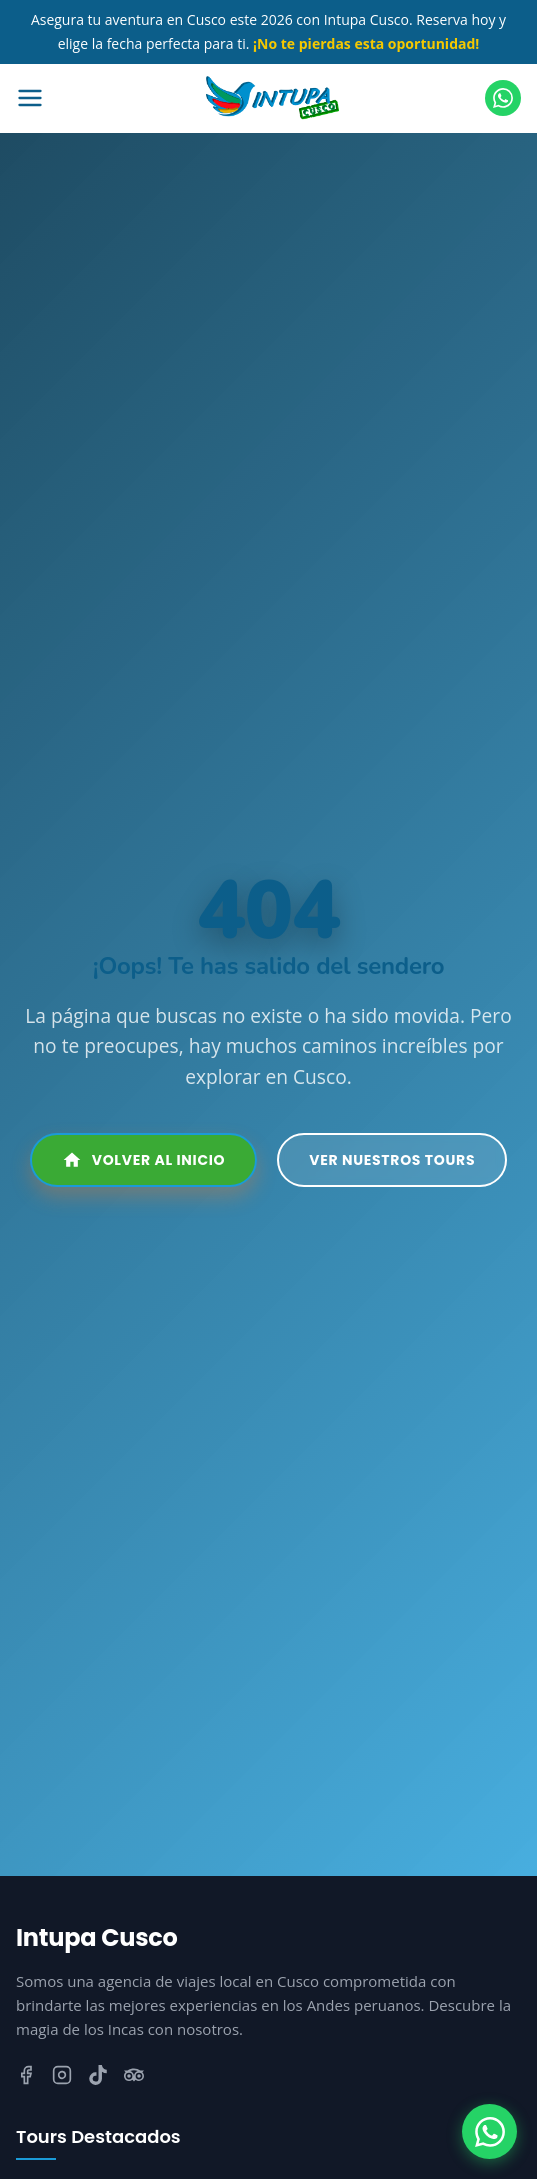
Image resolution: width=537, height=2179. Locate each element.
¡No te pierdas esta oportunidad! (366, 43)
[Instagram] (62, 2079)
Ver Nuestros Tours (392, 1160)
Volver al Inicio (144, 1160)
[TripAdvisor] (134, 2079)
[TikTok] (98, 2079)
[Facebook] (26, 2079)
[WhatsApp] (489, 2131)
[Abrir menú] (78, 98)
